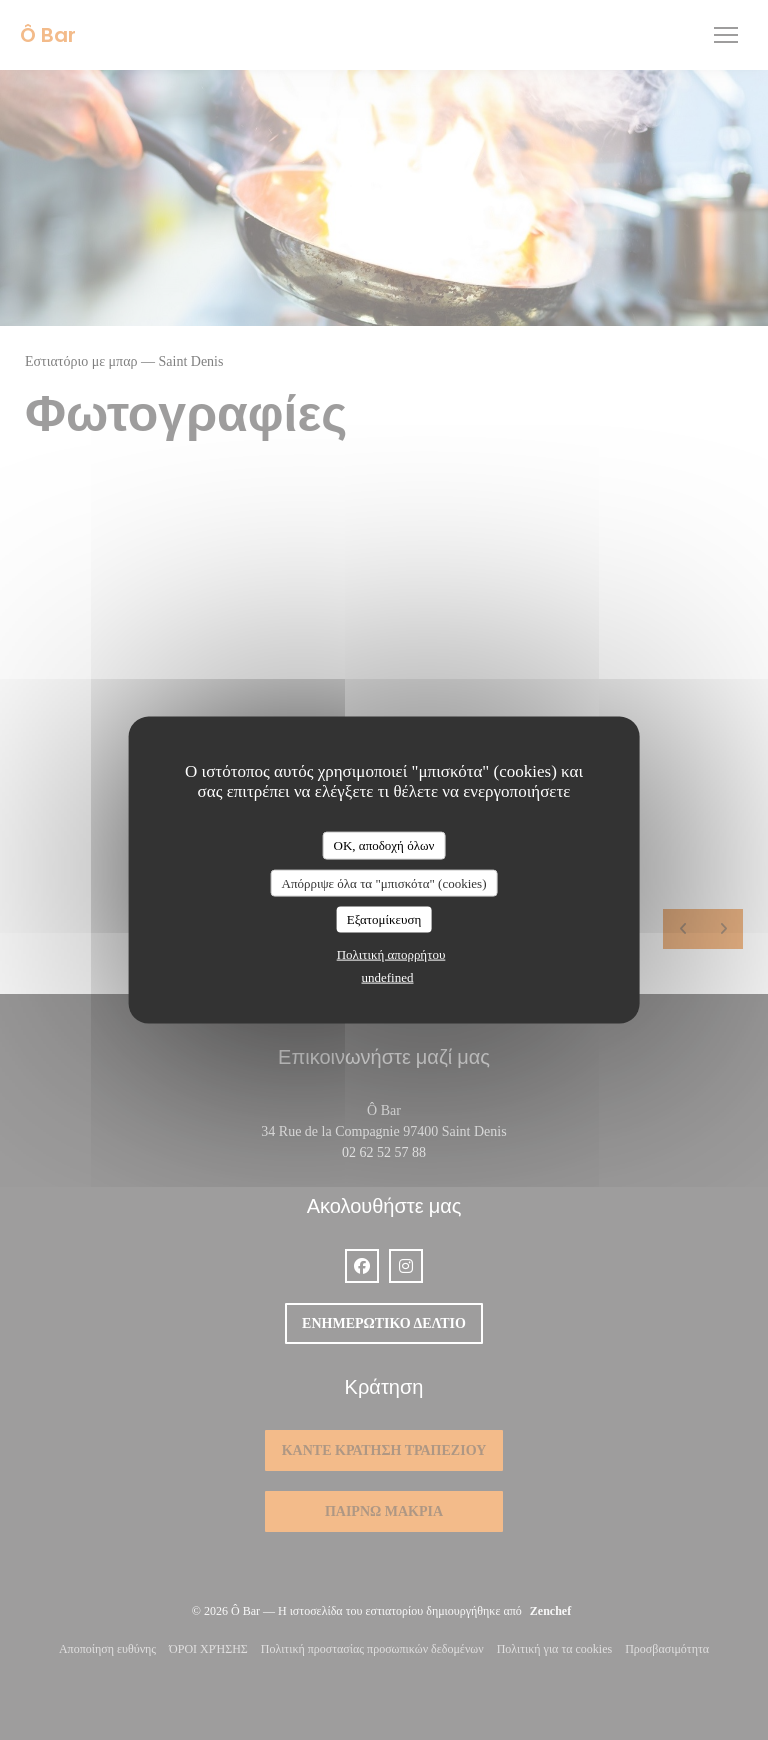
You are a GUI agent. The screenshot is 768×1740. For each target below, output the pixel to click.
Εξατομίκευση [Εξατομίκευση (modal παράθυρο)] (384, 919)
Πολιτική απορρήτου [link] (391, 953)
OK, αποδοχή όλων (384, 845)
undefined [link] (388, 976)
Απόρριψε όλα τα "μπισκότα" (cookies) (383, 882)
